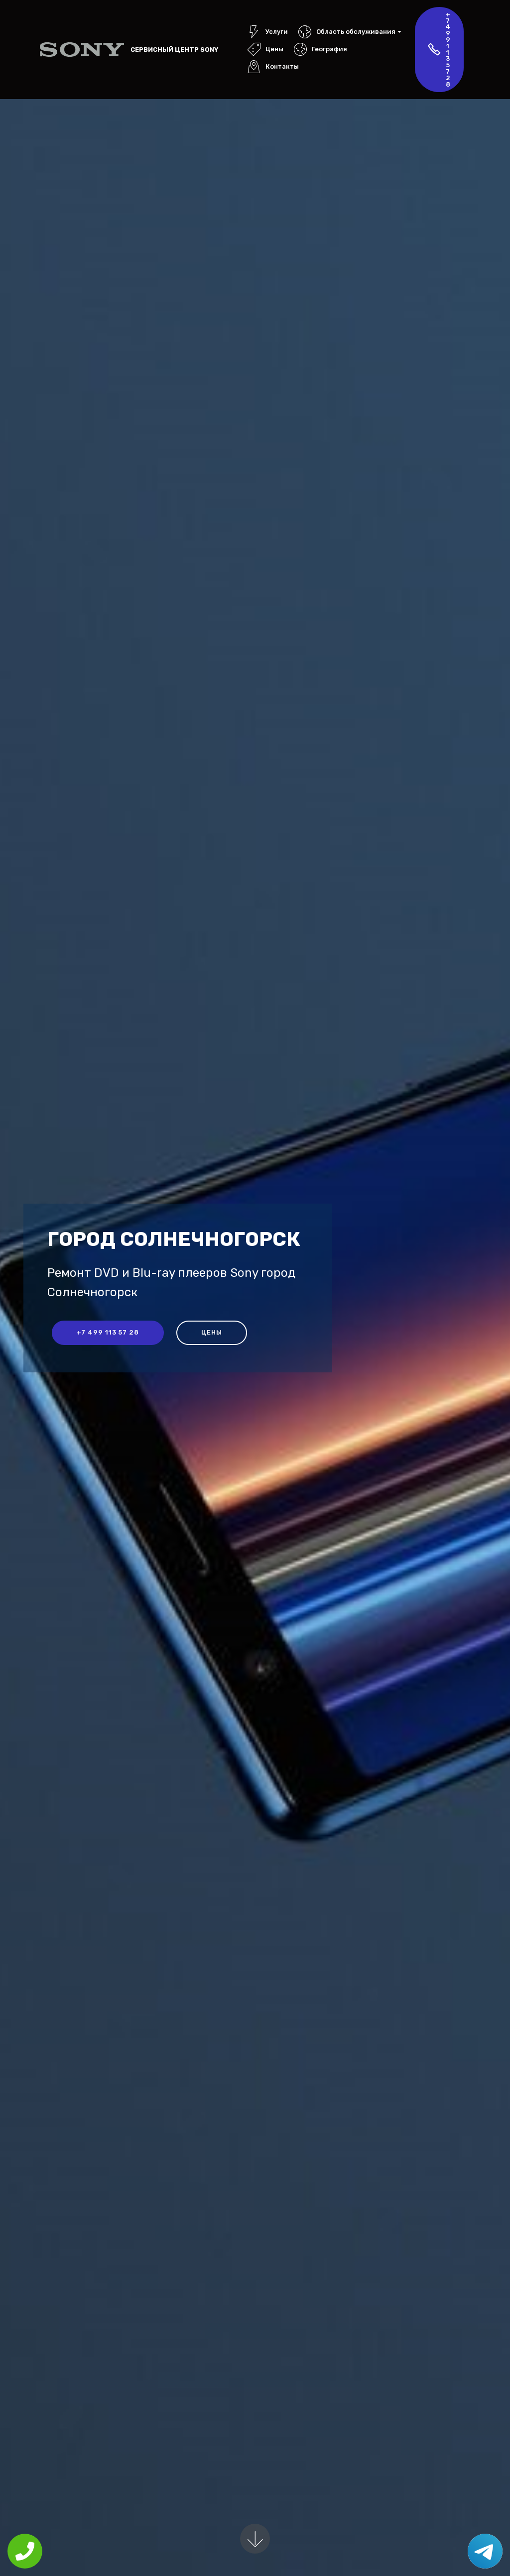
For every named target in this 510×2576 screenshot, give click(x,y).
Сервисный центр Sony (174, 49)
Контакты (273, 66)
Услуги (268, 31)
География (320, 49)
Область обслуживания (346, 31)
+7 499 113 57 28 (439, 49)
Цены (265, 49)
